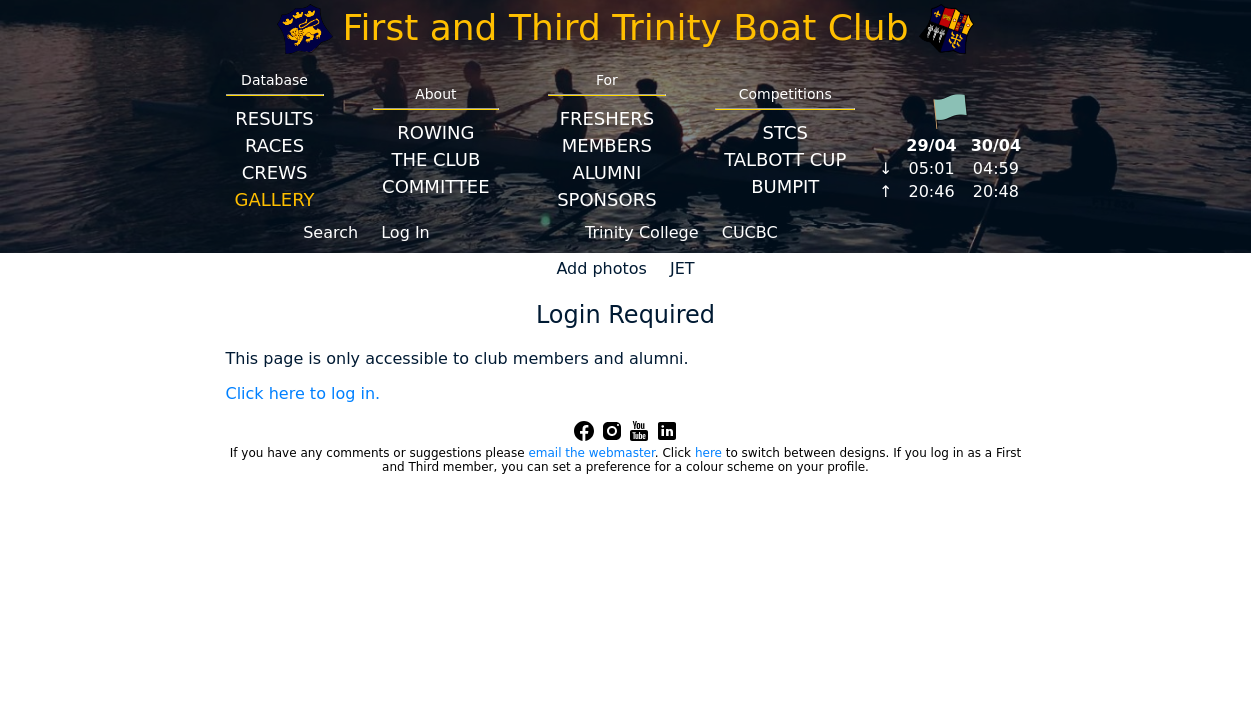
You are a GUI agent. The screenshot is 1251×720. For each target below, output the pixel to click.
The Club (435, 159)
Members (607, 145)
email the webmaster (591, 453)
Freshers (607, 118)
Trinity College (642, 232)
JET (682, 268)
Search (330, 232)
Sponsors (606, 199)
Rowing (435, 132)
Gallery (275, 199)
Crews (275, 172)
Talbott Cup (785, 159)
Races (274, 145)
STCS (785, 132)
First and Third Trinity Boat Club (626, 27)
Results (274, 118)
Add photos (601, 268)
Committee (436, 186)
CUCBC (750, 232)
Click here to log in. (303, 393)
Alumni (606, 172)
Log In (405, 232)
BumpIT (785, 186)
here (708, 453)
